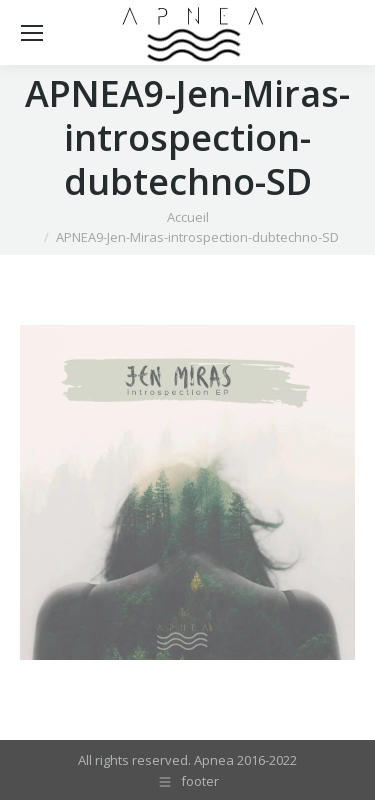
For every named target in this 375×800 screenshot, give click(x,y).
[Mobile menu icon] (32, 33)
